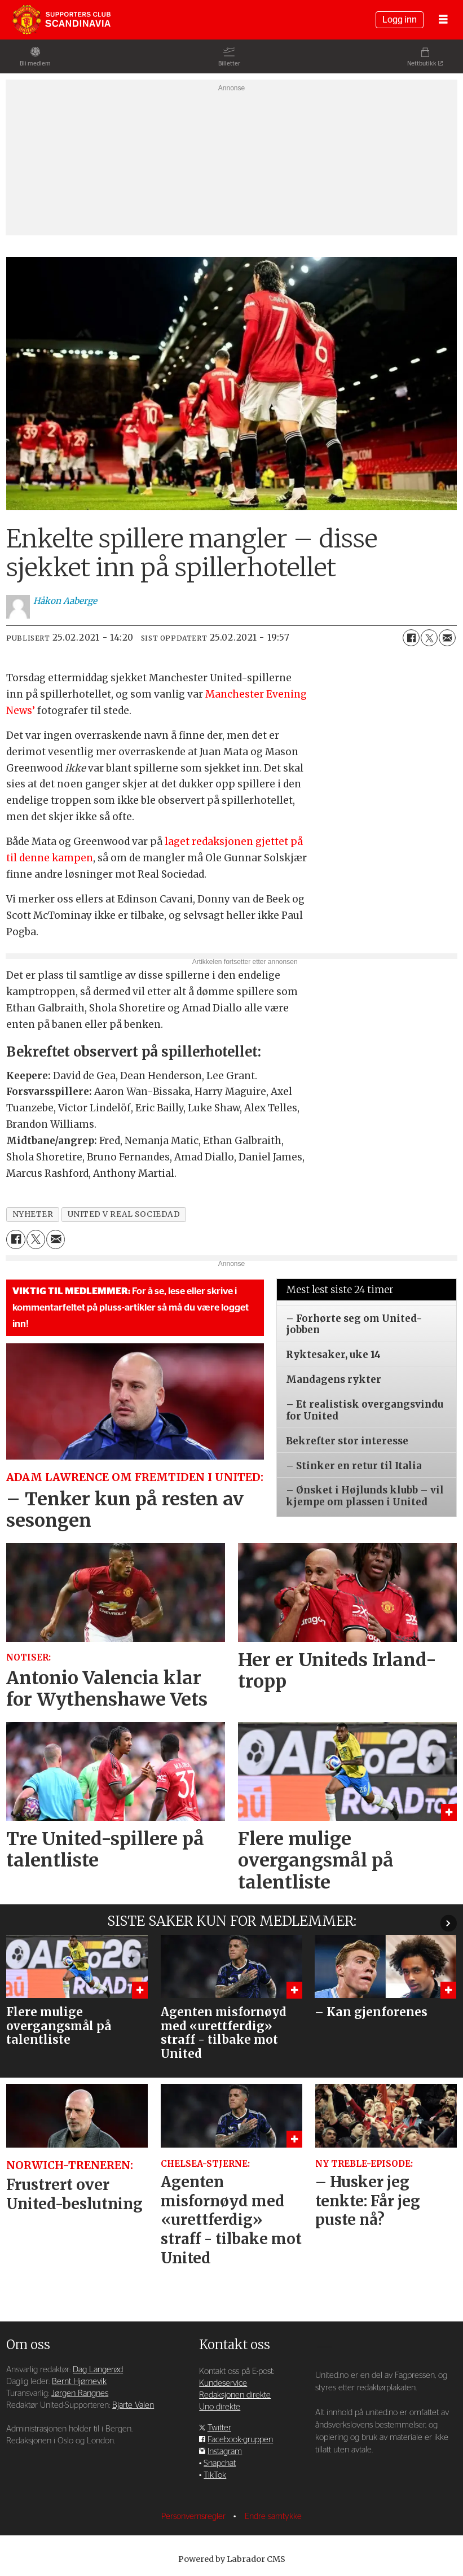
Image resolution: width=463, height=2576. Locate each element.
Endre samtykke (273, 2516)
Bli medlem (35, 63)
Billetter (229, 63)
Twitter (219, 2428)
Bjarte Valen (133, 2405)
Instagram (225, 2451)
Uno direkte (219, 2407)
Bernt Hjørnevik (79, 2381)
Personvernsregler (194, 2516)
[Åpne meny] (443, 20)
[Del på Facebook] (411, 637)
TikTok (215, 2475)
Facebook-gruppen (240, 2439)
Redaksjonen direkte (235, 2395)
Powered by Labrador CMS (231, 2559)
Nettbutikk (421, 63)
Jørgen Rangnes (79, 2393)
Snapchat (220, 2463)
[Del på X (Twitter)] (429, 637)
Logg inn (399, 19)
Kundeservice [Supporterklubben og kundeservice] (223, 2383)
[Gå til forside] (61, 20)
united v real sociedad (124, 1214)
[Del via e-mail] (447, 637)
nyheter (33, 1214)
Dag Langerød (98, 2369)
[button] (448, 1923)
